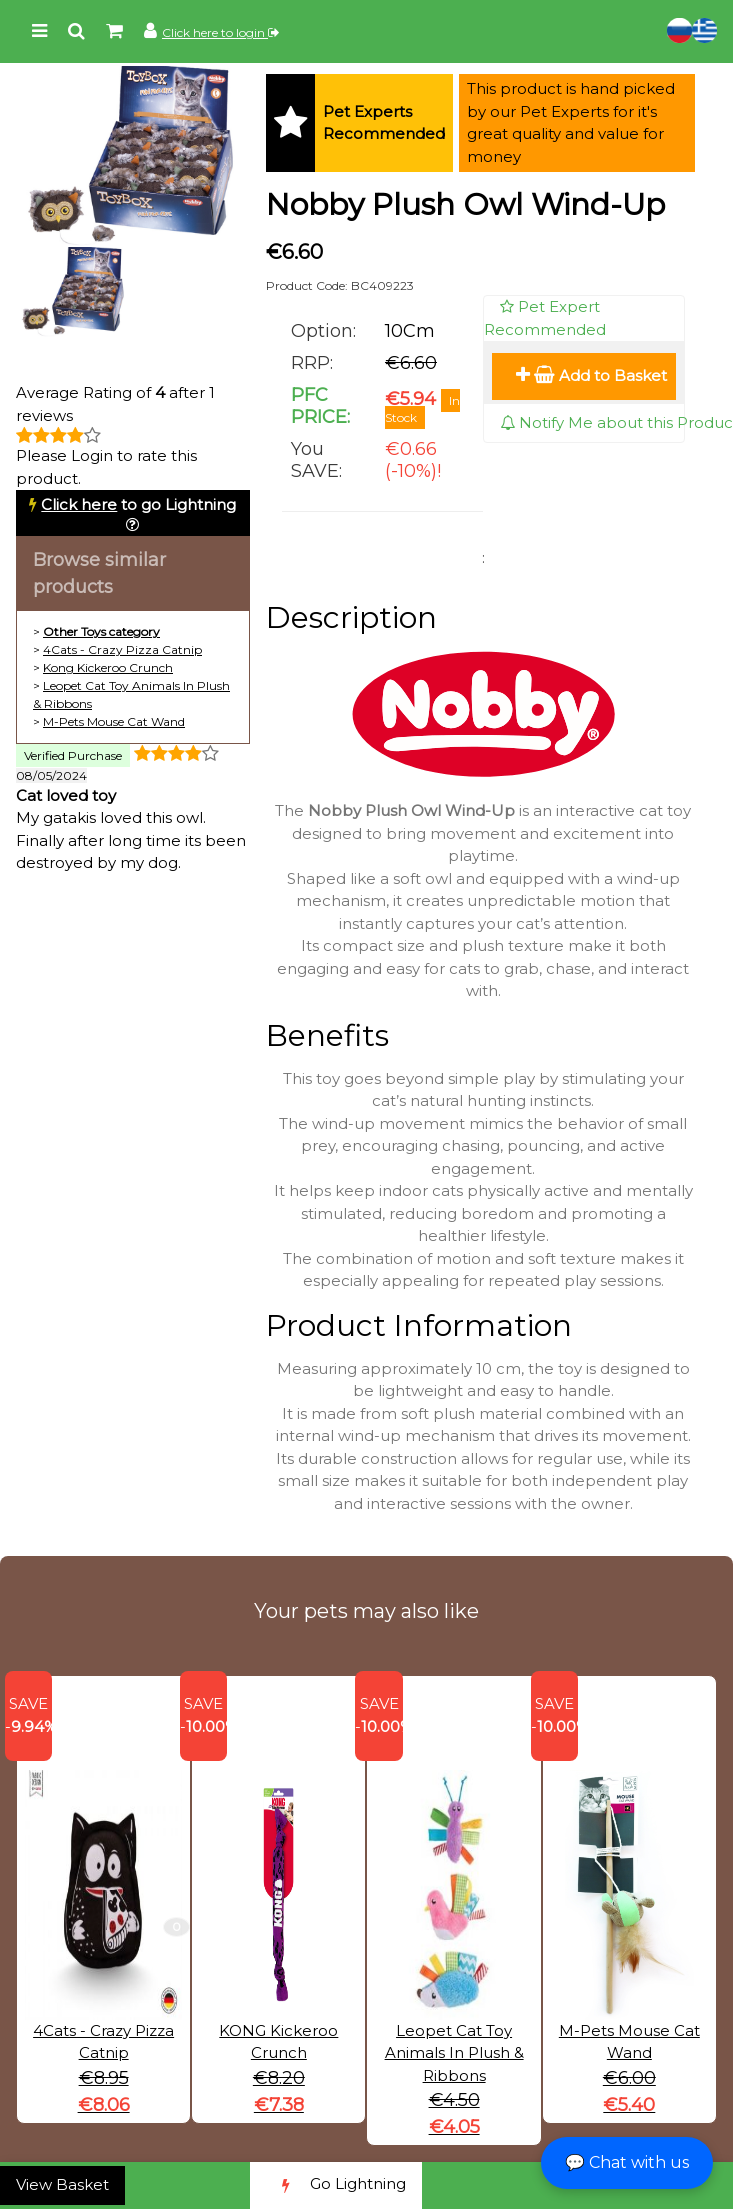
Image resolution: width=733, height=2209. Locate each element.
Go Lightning (336, 2185)
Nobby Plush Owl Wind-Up (465, 204)
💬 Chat (627, 2162)
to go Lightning (138, 504)
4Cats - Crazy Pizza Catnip (122, 649)
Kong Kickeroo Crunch (108, 667)
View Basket (62, 2184)
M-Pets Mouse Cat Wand (114, 721)
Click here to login (220, 32)
